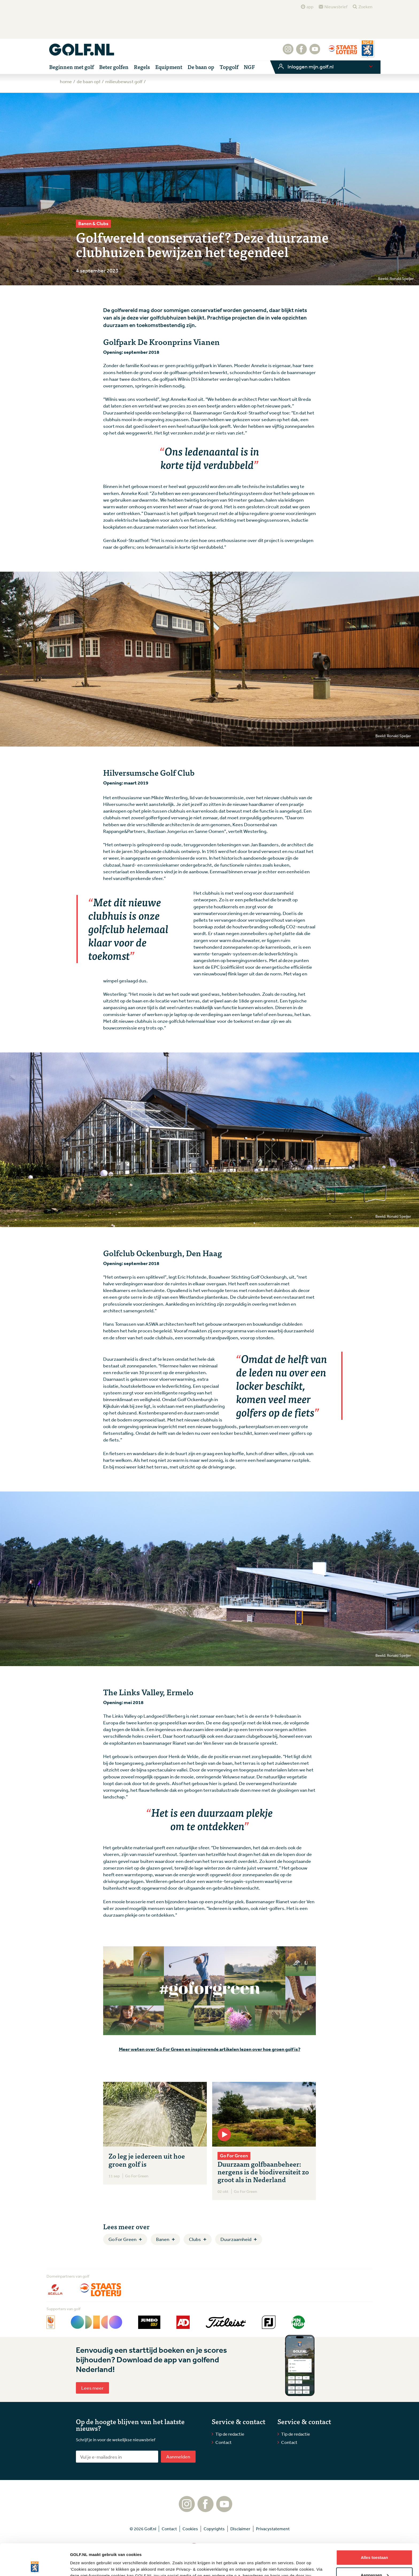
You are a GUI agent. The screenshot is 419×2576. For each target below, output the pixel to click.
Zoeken (365, 6)
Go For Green (122, 2239)
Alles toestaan (374, 2526)
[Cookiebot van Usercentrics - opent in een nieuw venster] (34, 2566)
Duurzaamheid (235, 2239)
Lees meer (92, 2388)
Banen (162, 2239)
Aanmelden (178, 2456)
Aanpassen (375, 2543)
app (310, 6)
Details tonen (82, 2565)
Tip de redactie (229, 2434)
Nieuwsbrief (335, 6)
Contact (223, 2442)
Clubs (195, 2239)
